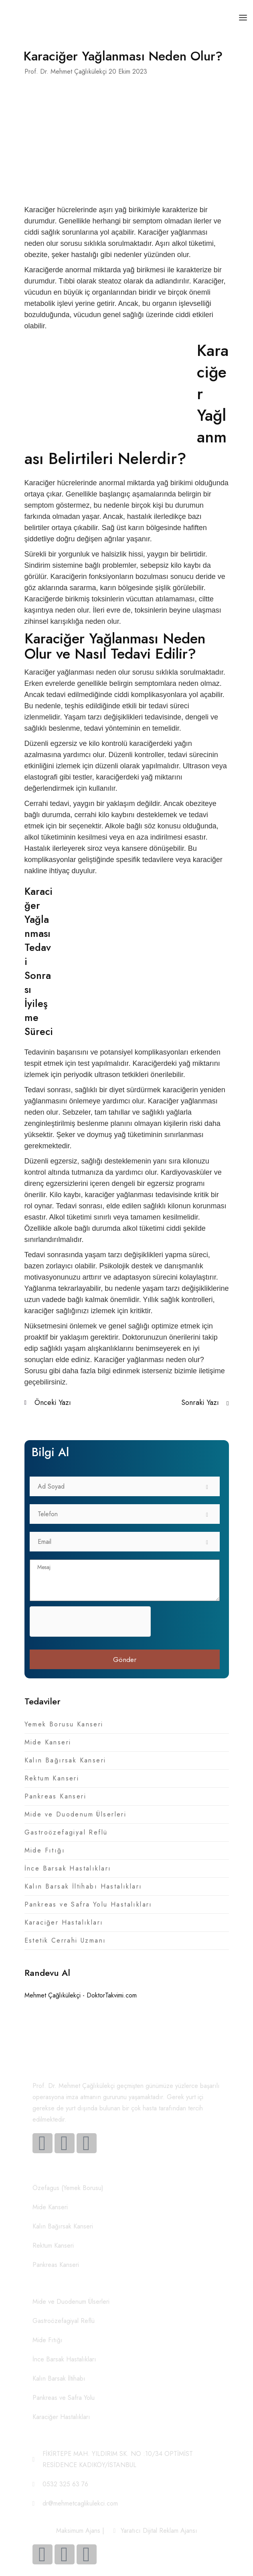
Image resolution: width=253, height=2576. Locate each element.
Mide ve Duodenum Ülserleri (75, 1814)
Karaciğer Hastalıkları (63, 1922)
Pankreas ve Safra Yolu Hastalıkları (88, 1904)
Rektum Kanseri (51, 1778)
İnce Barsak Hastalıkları (67, 1868)
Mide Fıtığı (44, 1850)
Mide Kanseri (47, 1742)
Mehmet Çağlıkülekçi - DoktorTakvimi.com (80, 1995)
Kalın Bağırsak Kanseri (65, 1760)
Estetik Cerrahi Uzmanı (65, 1940)
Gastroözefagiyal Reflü (66, 1832)
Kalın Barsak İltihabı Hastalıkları (83, 1886)
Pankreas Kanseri (55, 1796)
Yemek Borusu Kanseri (63, 1724)
